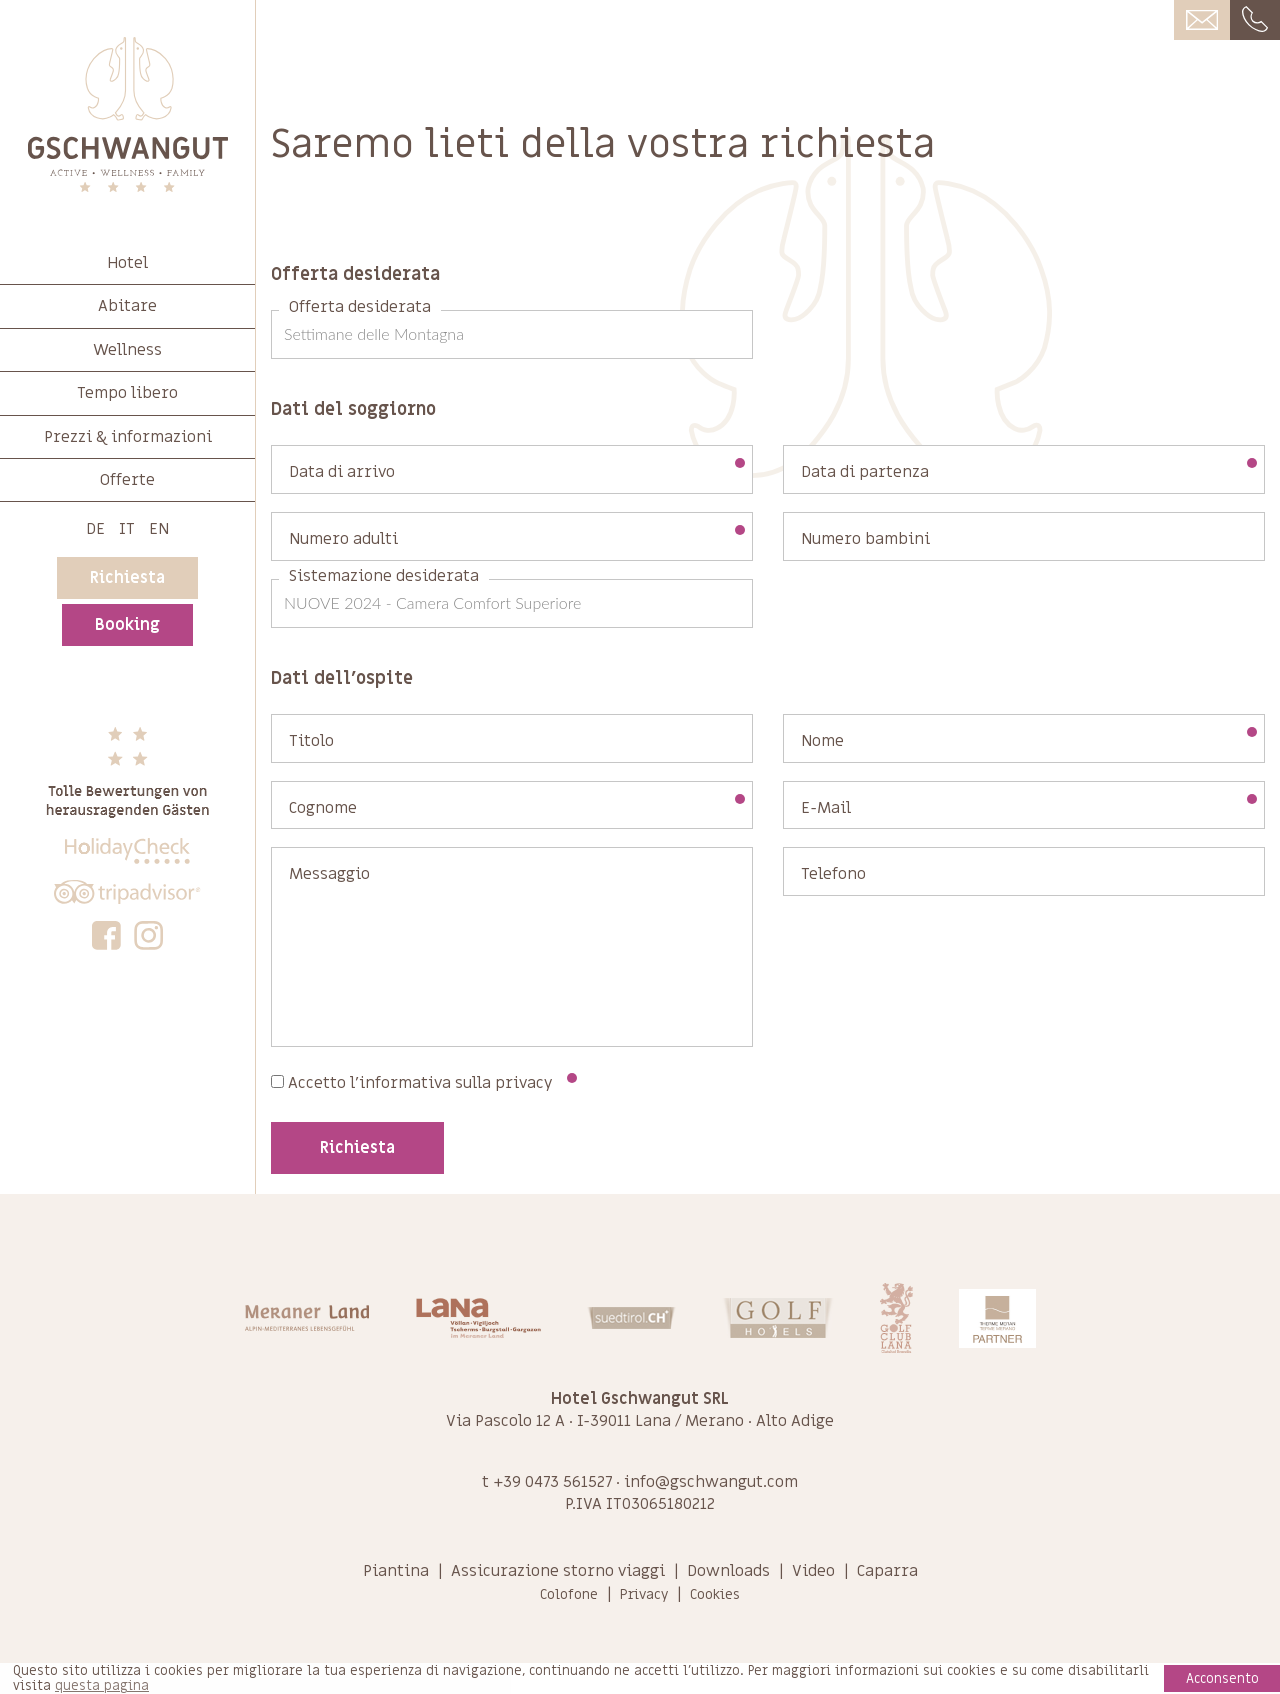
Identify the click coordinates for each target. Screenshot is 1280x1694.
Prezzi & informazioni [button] (128, 437)
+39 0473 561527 (552, 1482)
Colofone (569, 1594)
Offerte (127, 480)
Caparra (887, 1571)
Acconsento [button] (1222, 1678)
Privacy (644, 1594)
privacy (524, 1083)
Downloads (728, 1571)
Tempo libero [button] (127, 393)
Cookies (715, 1594)
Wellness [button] (127, 350)
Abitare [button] (127, 306)
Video (813, 1571)
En (159, 529)
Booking (127, 625)
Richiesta (127, 578)
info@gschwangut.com (711, 1482)
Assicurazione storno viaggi (558, 1571)
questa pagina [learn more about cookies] (102, 1686)
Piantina (396, 1571)
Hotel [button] (127, 263)
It (127, 529)
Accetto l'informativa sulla (424, 1083)
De (95, 529)
